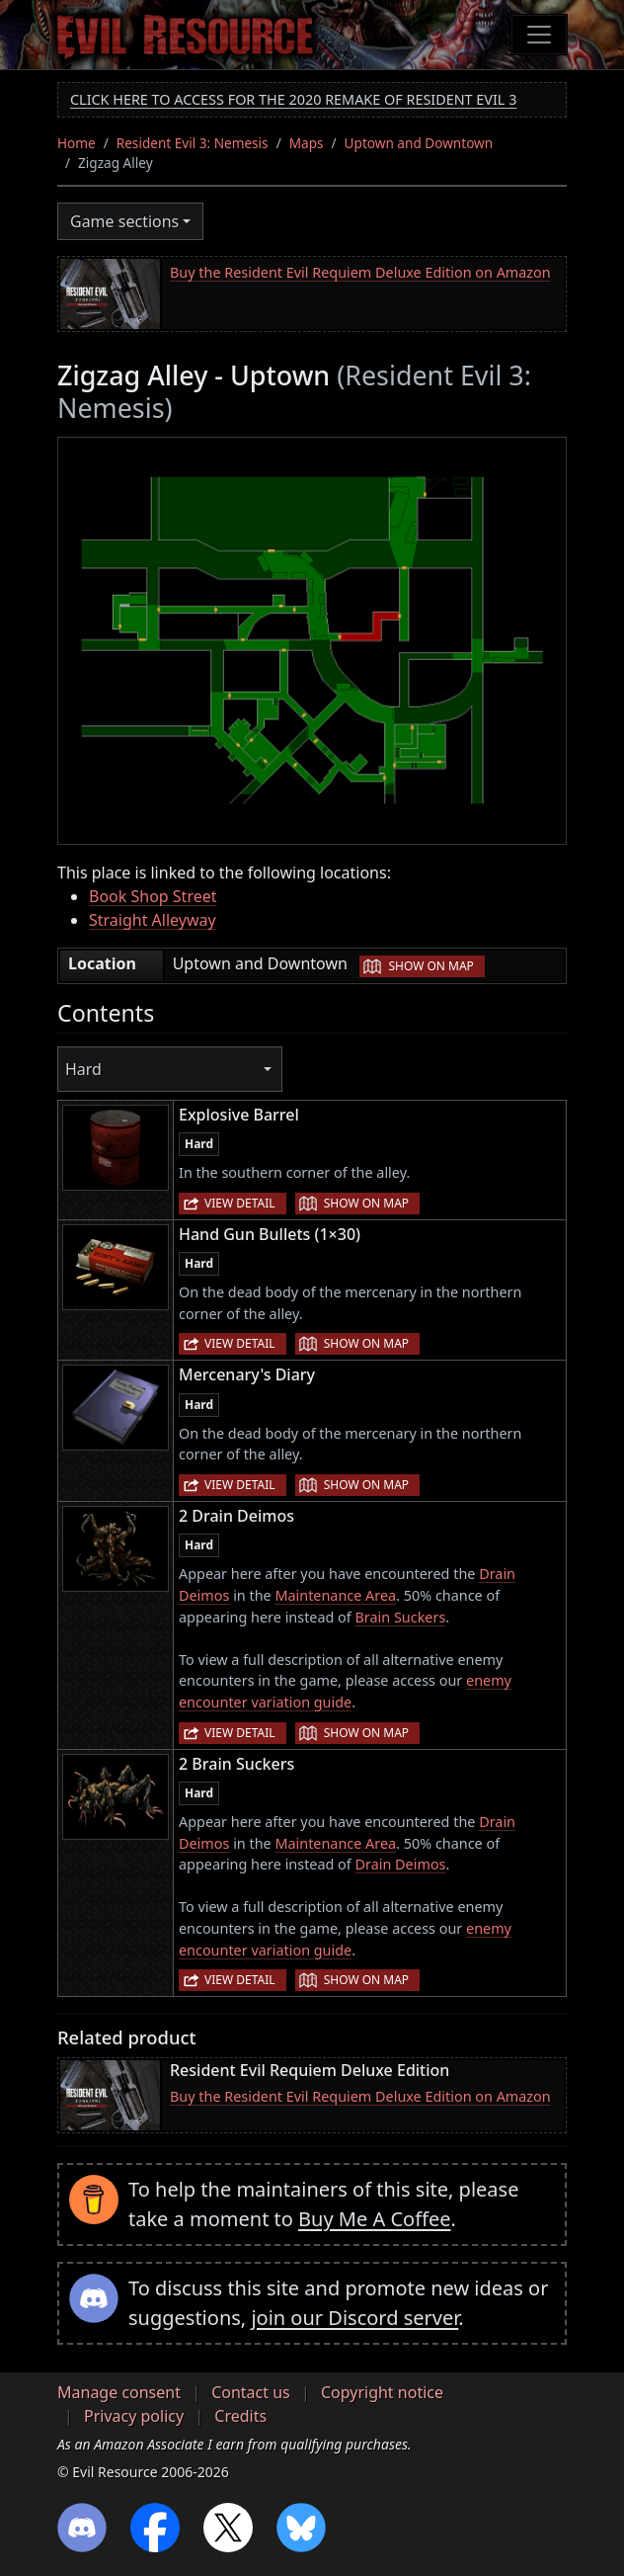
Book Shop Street (153, 896)
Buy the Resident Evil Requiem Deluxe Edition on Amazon (360, 272)
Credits (240, 2416)
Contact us (250, 2392)
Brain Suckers (400, 1617)
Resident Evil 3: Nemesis (193, 142)
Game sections (124, 221)
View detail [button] (239, 1203)
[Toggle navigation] (539, 34)
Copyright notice (382, 2392)
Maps (306, 142)
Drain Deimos (400, 1864)
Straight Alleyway (152, 920)
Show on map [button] (430, 965)
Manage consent (119, 2392)
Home (76, 142)
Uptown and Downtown (419, 142)
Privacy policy (134, 2416)
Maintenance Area (335, 1595)
